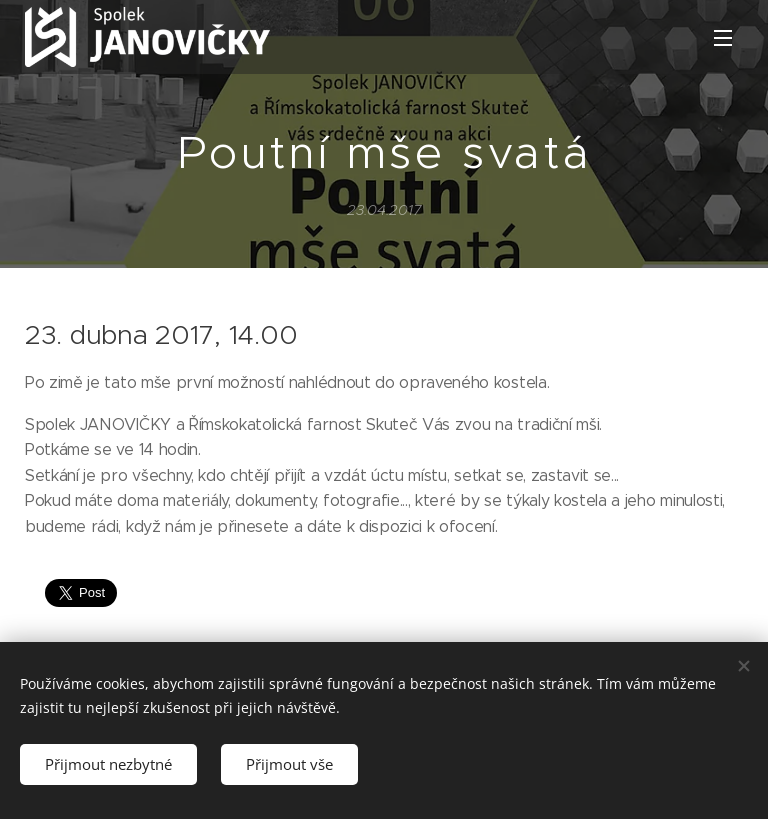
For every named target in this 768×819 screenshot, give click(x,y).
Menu (723, 38)
